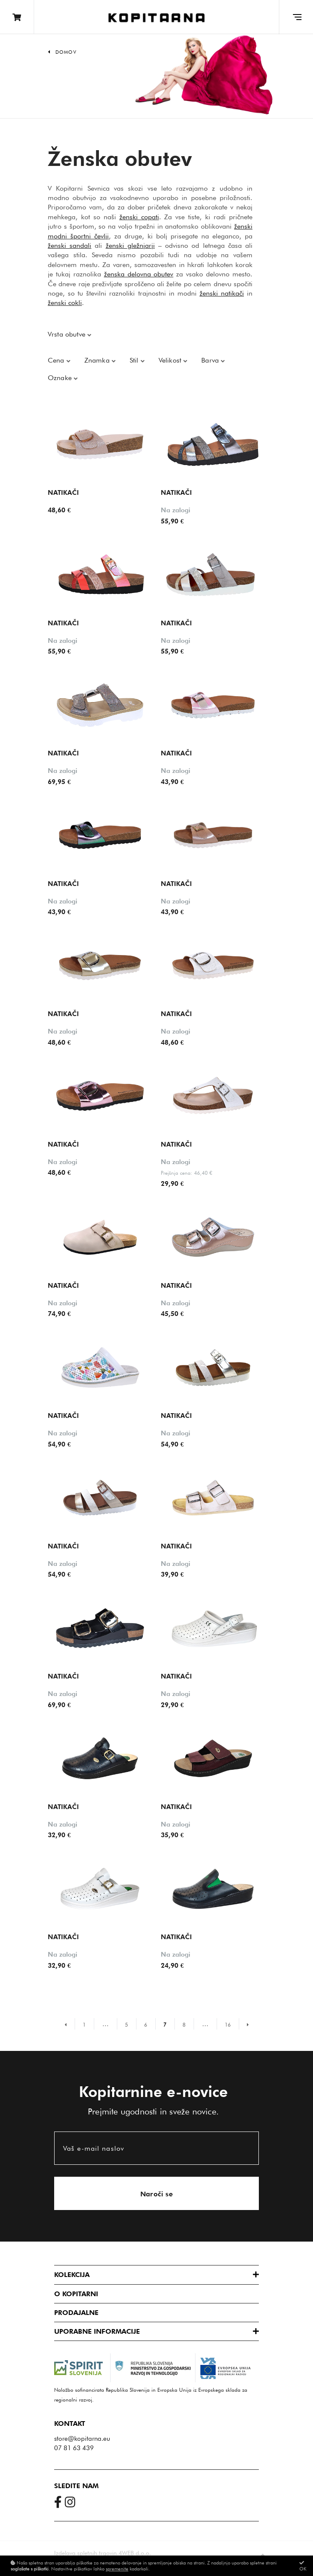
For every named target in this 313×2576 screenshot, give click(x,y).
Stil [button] (135, 360)
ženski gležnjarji (130, 245)
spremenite (117, 2569)
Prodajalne (76, 2313)
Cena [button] (57, 360)
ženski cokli (65, 303)
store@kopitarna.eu (82, 2438)
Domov (65, 52)
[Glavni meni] (296, 17)
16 (228, 2024)
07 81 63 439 (74, 2448)
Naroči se (156, 2194)
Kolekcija (72, 2275)
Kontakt (69, 2423)
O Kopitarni (76, 2294)
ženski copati (139, 217)
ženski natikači (222, 293)
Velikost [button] (171, 360)
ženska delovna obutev (139, 274)
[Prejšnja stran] (69, 2024)
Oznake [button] (61, 378)
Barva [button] (211, 360)
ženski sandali (69, 245)
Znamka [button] (98, 360)
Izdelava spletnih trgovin (85, 2553)
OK (303, 2566)
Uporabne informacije (97, 2331)
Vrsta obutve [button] (67, 334)
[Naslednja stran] (244, 2024)
